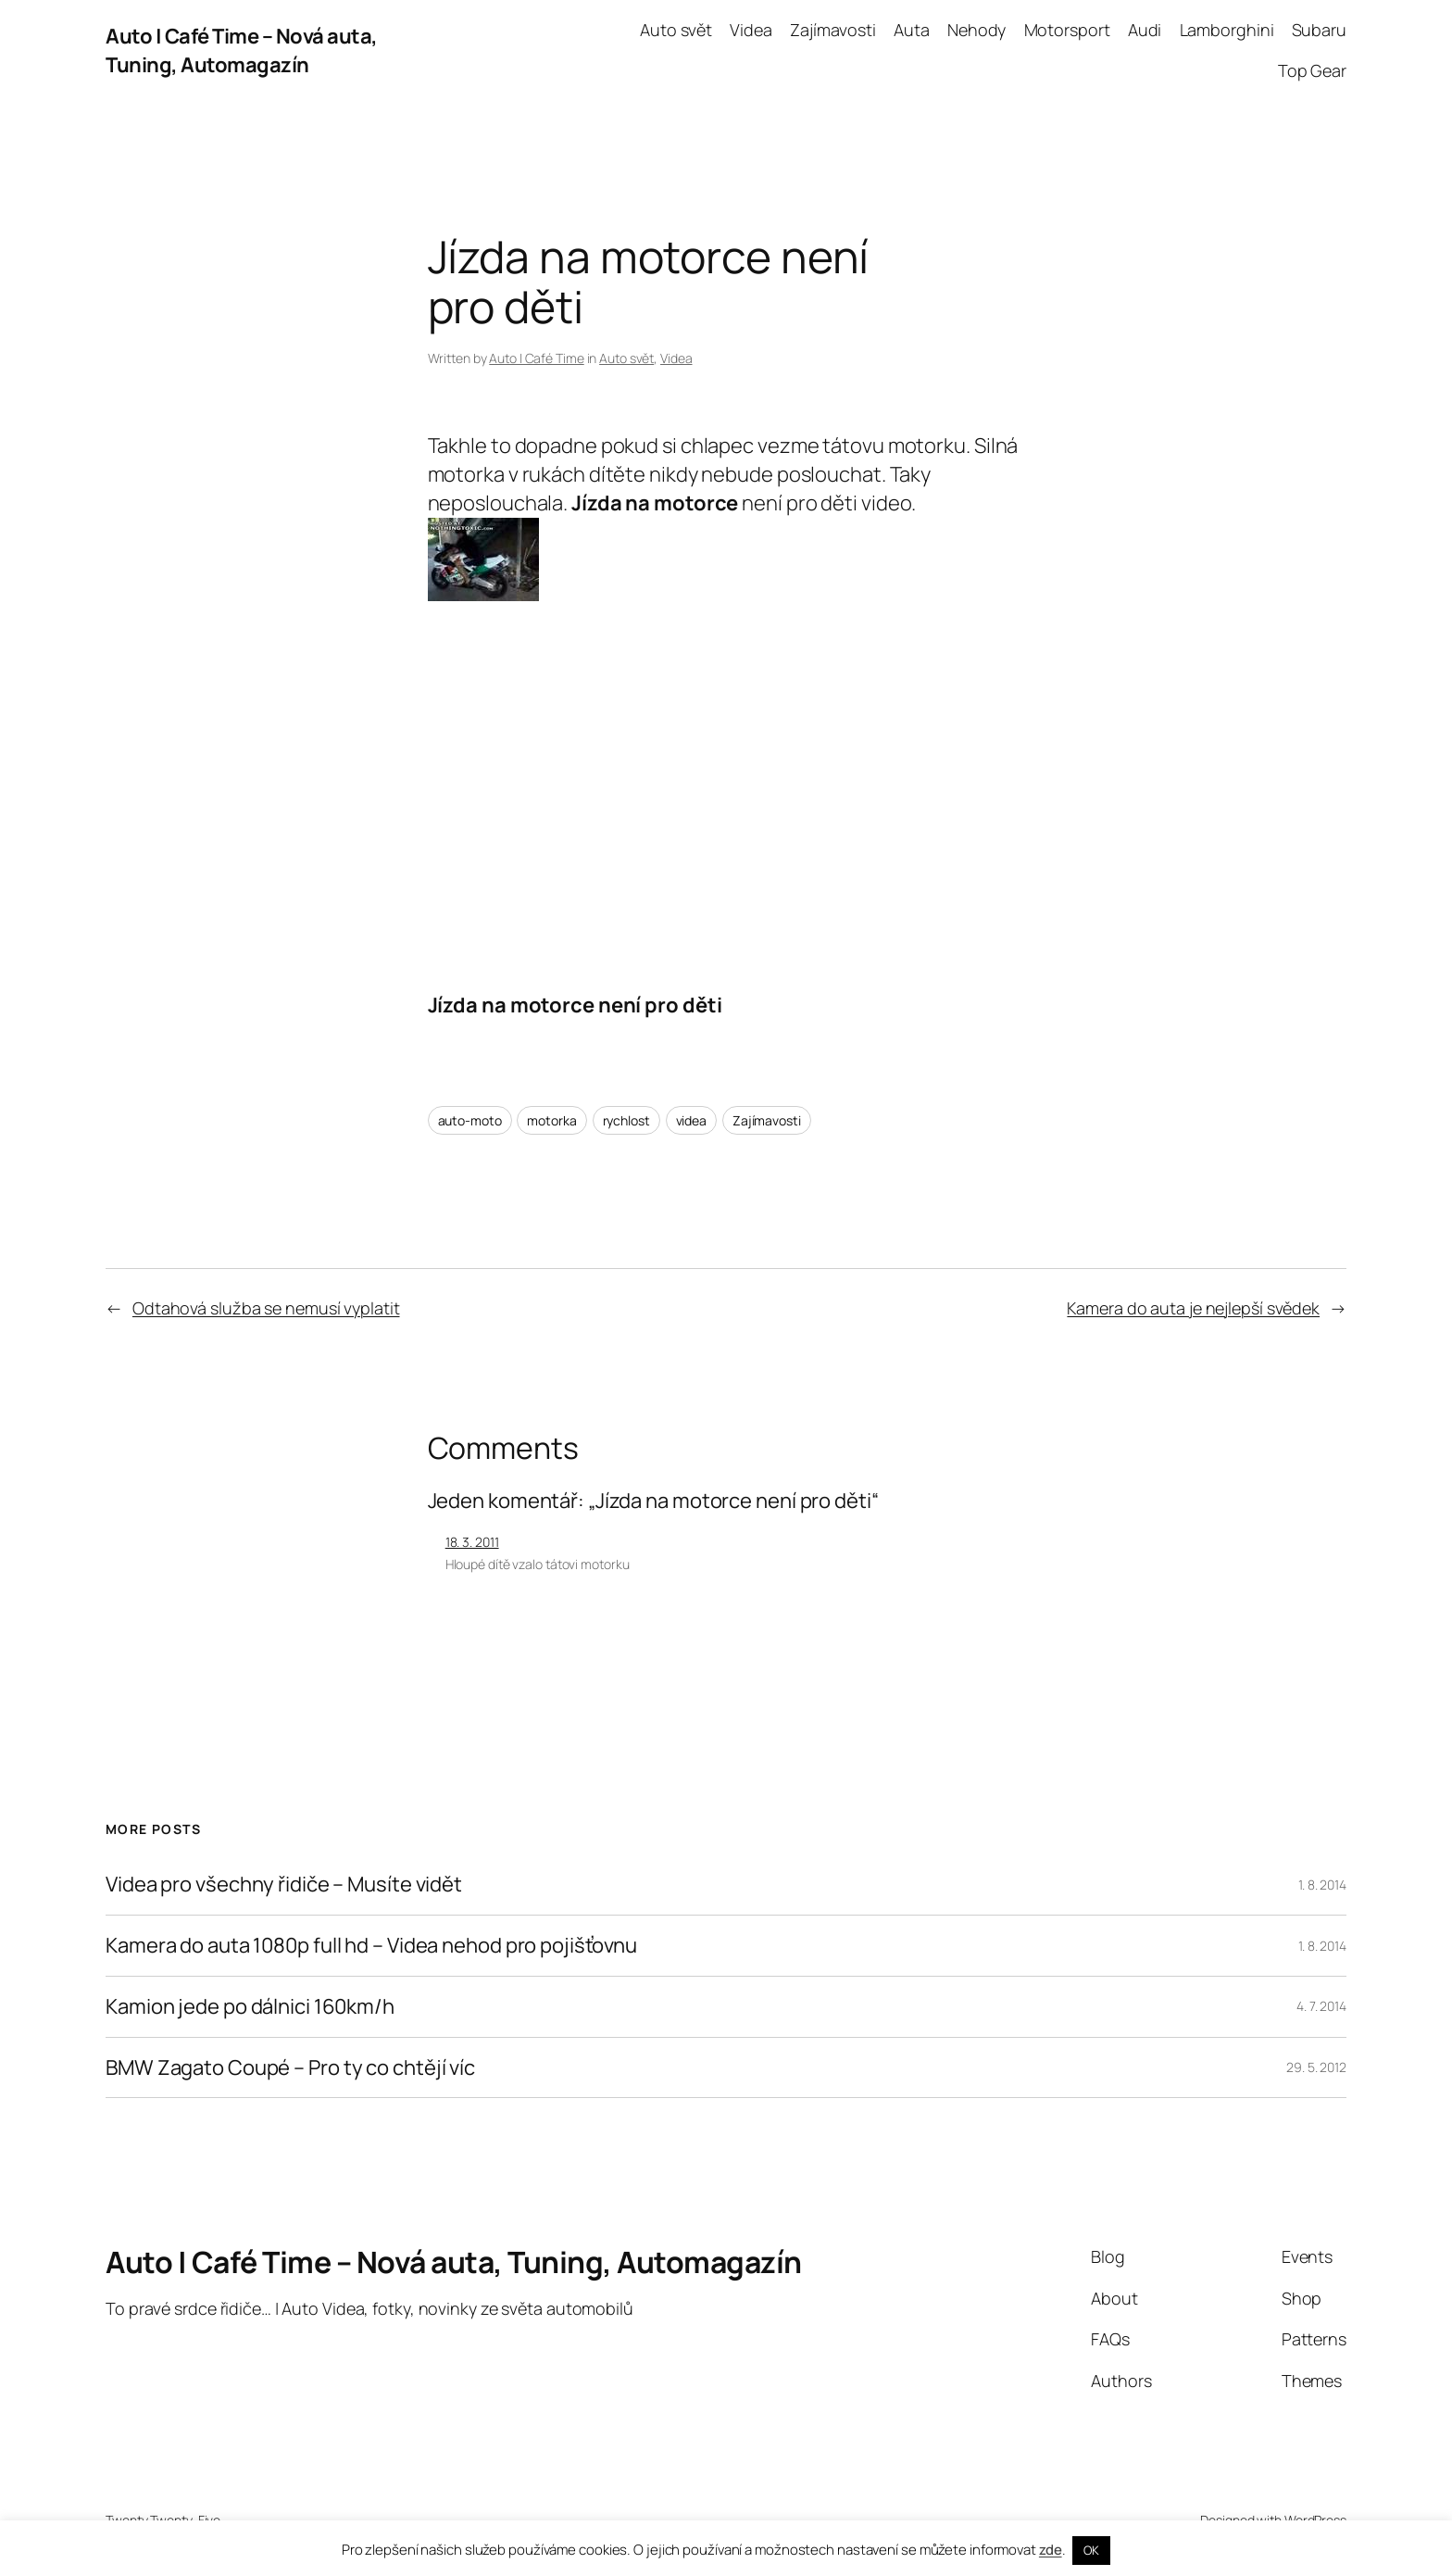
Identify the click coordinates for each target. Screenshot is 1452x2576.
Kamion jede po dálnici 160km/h (250, 2006)
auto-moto (470, 1120)
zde (1050, 2549)
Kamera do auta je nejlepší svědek (1193, 1308)
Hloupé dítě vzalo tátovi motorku (537, 1564)
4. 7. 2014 (1321, 2006)
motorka (551, 1120)
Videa (676, 358)
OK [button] (1091, 2550)
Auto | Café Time (536, 358)
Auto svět (626, 358)
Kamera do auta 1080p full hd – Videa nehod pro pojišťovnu (371, 1945)
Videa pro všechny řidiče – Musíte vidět (284, 1884)
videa (691, 1120)
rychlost (626, 1120)
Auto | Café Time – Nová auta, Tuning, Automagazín (242, 50)
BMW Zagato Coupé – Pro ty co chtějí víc (290, 2068)
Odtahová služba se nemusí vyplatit (266, 1308)
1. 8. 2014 (1322, 1884)
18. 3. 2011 (472, 1542)
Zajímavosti (766, 1120)
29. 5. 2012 (1316, 2067)
